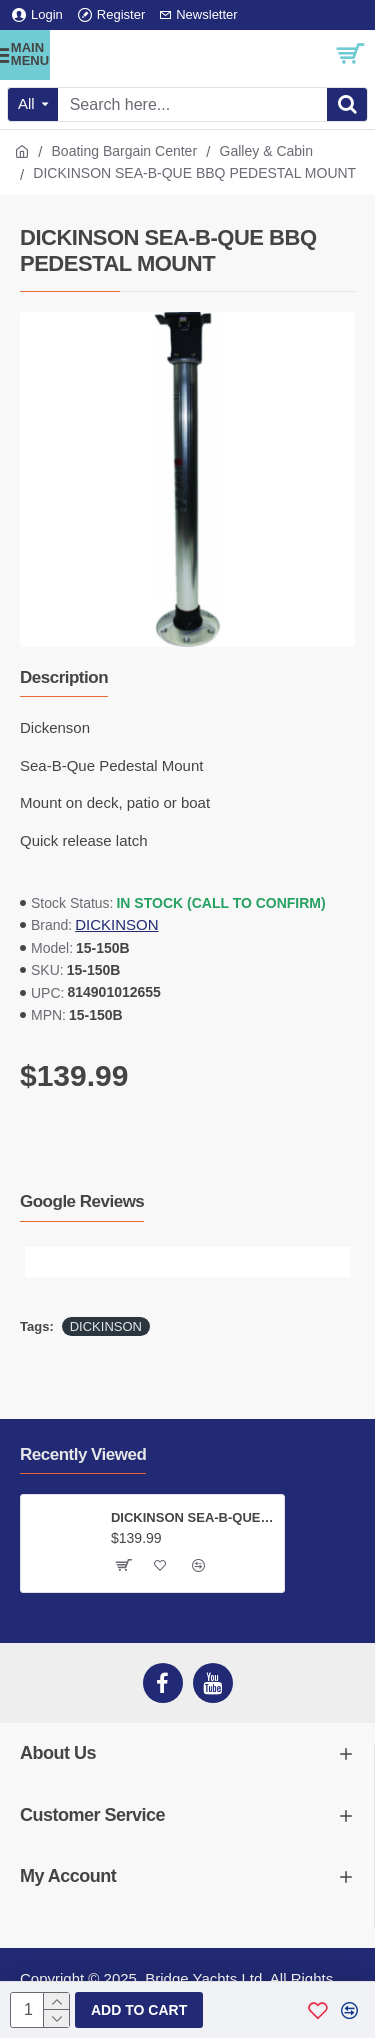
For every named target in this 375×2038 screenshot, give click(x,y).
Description (64, 677)
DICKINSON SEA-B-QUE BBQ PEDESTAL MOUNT (194, 1517)
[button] (40, 1262)
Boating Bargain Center (125, 151)
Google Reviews (82, 1201)
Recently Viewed (83, 1454)
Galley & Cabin (266, 151)
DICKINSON (116, 924)
